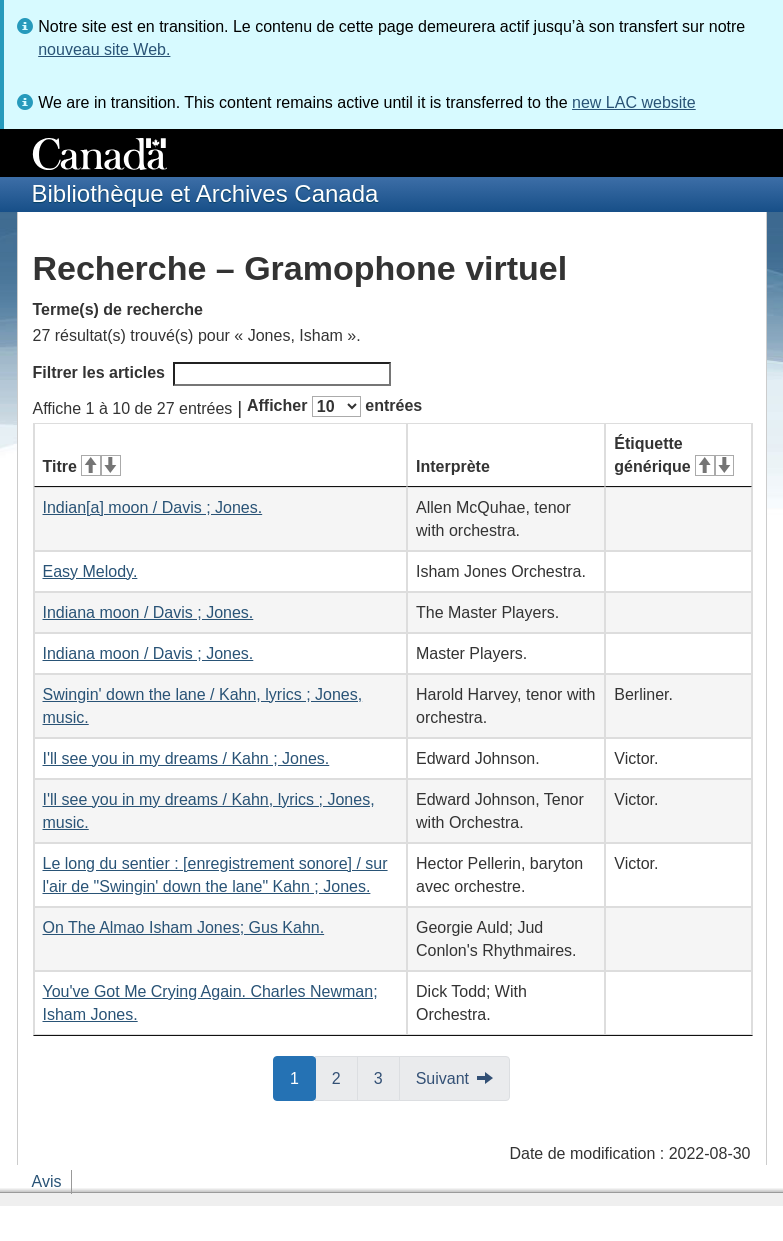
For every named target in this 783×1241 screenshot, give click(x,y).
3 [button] (387, 1077)
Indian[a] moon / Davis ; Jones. (153, 507)
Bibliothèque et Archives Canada (205, 193)
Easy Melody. (90, 571)
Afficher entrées (334, 406)
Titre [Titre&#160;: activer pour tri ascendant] (82, 466)
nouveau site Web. (104, 49)
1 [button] (303, 1077)
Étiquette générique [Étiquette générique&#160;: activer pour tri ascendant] (674, 455)
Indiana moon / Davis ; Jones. (148, 612)
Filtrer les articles (212, 374)
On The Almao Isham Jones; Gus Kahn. (184, 927)
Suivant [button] (442, 1078)
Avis (47, 1181)
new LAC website (634, 102)
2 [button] (345, 1077)
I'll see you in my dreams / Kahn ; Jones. (186, 758)
